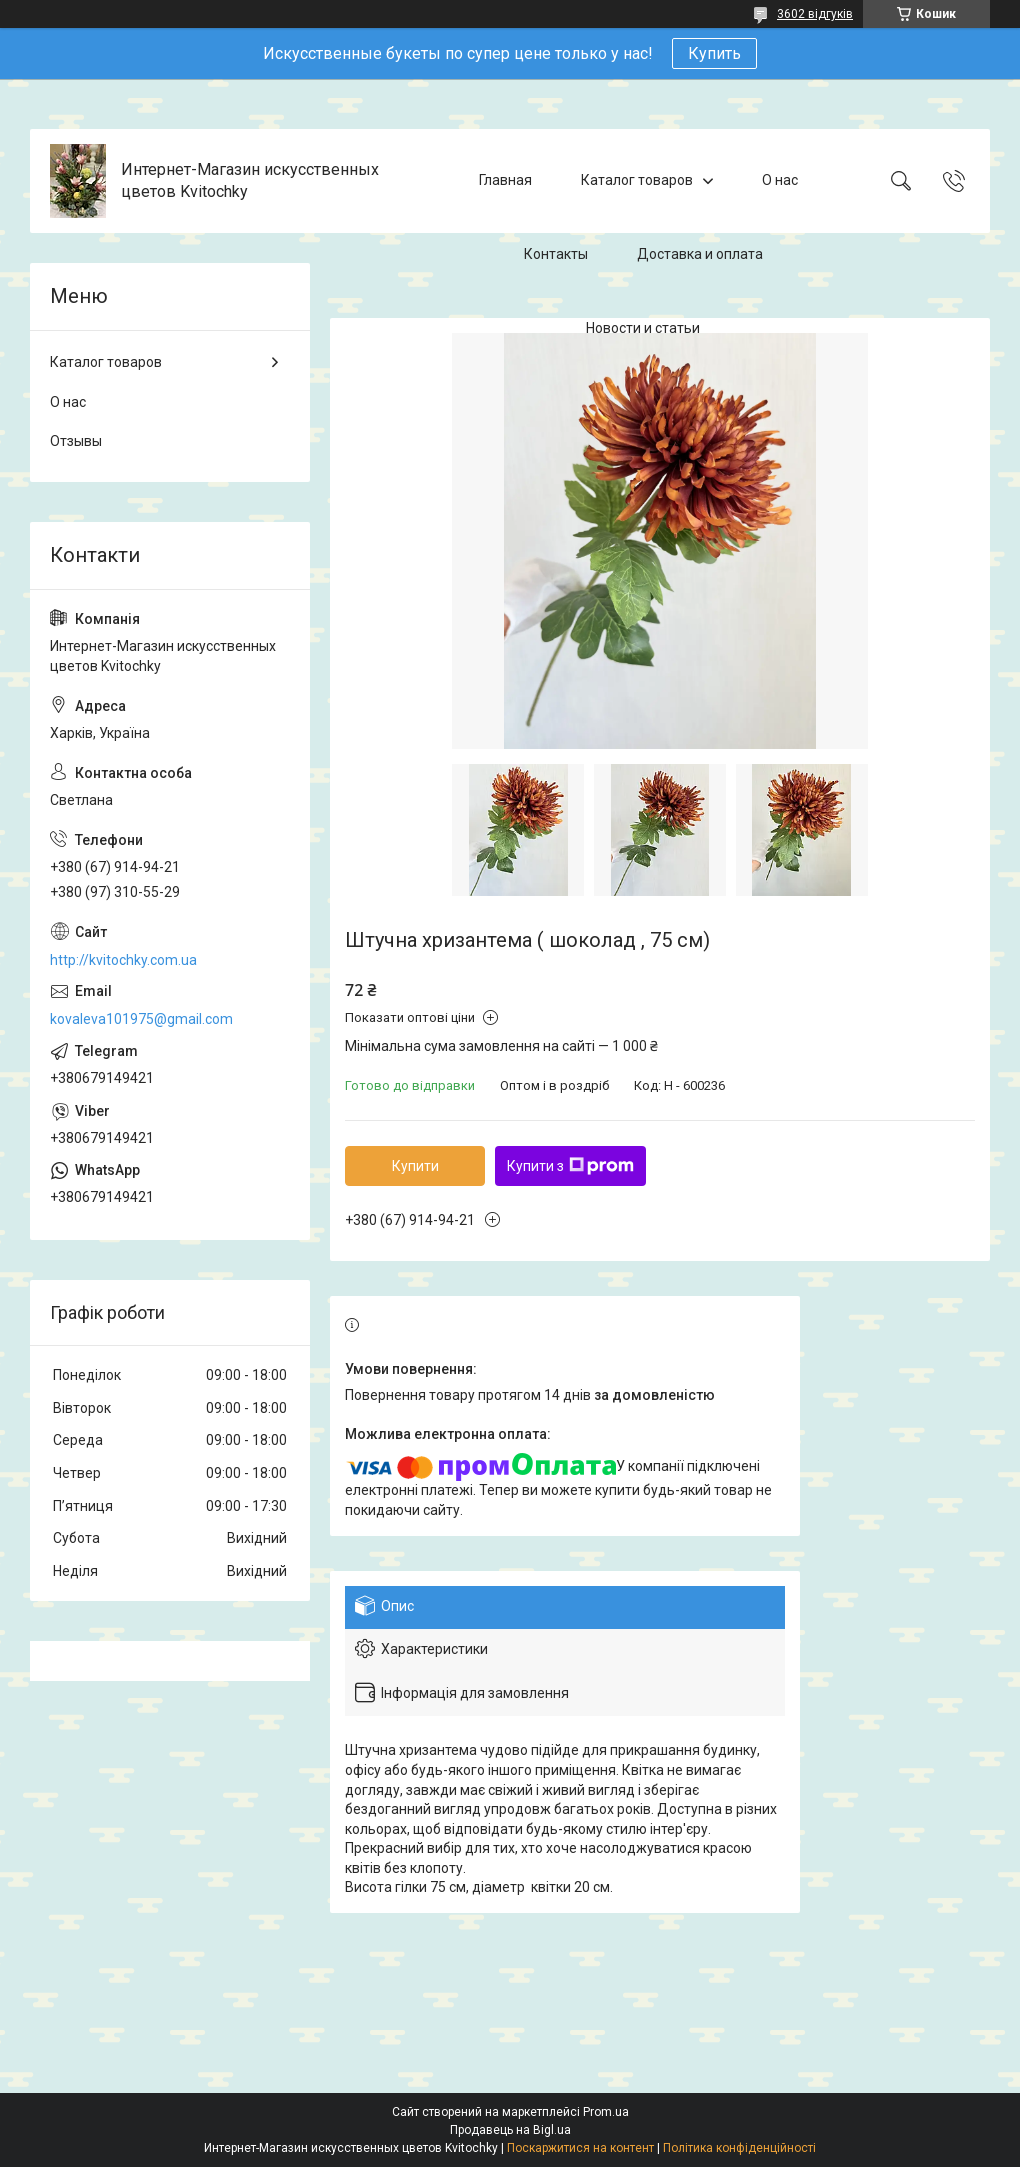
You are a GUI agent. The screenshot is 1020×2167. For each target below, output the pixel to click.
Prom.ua (606, 2112)
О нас (780, 180)
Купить (714, 53)
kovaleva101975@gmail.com (141, 1019)
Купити (415, 1166)
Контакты (556, 254)
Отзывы (76, 441)
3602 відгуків (815, 14)
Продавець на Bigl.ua (510, 2130)
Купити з (570, 1166)
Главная (505, 180)
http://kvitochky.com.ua (123, 960)
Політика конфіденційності (739, 2148)
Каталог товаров (637, 180)
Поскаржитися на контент (580, 2148)
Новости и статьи (643, 328)
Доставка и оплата (700, 254)
